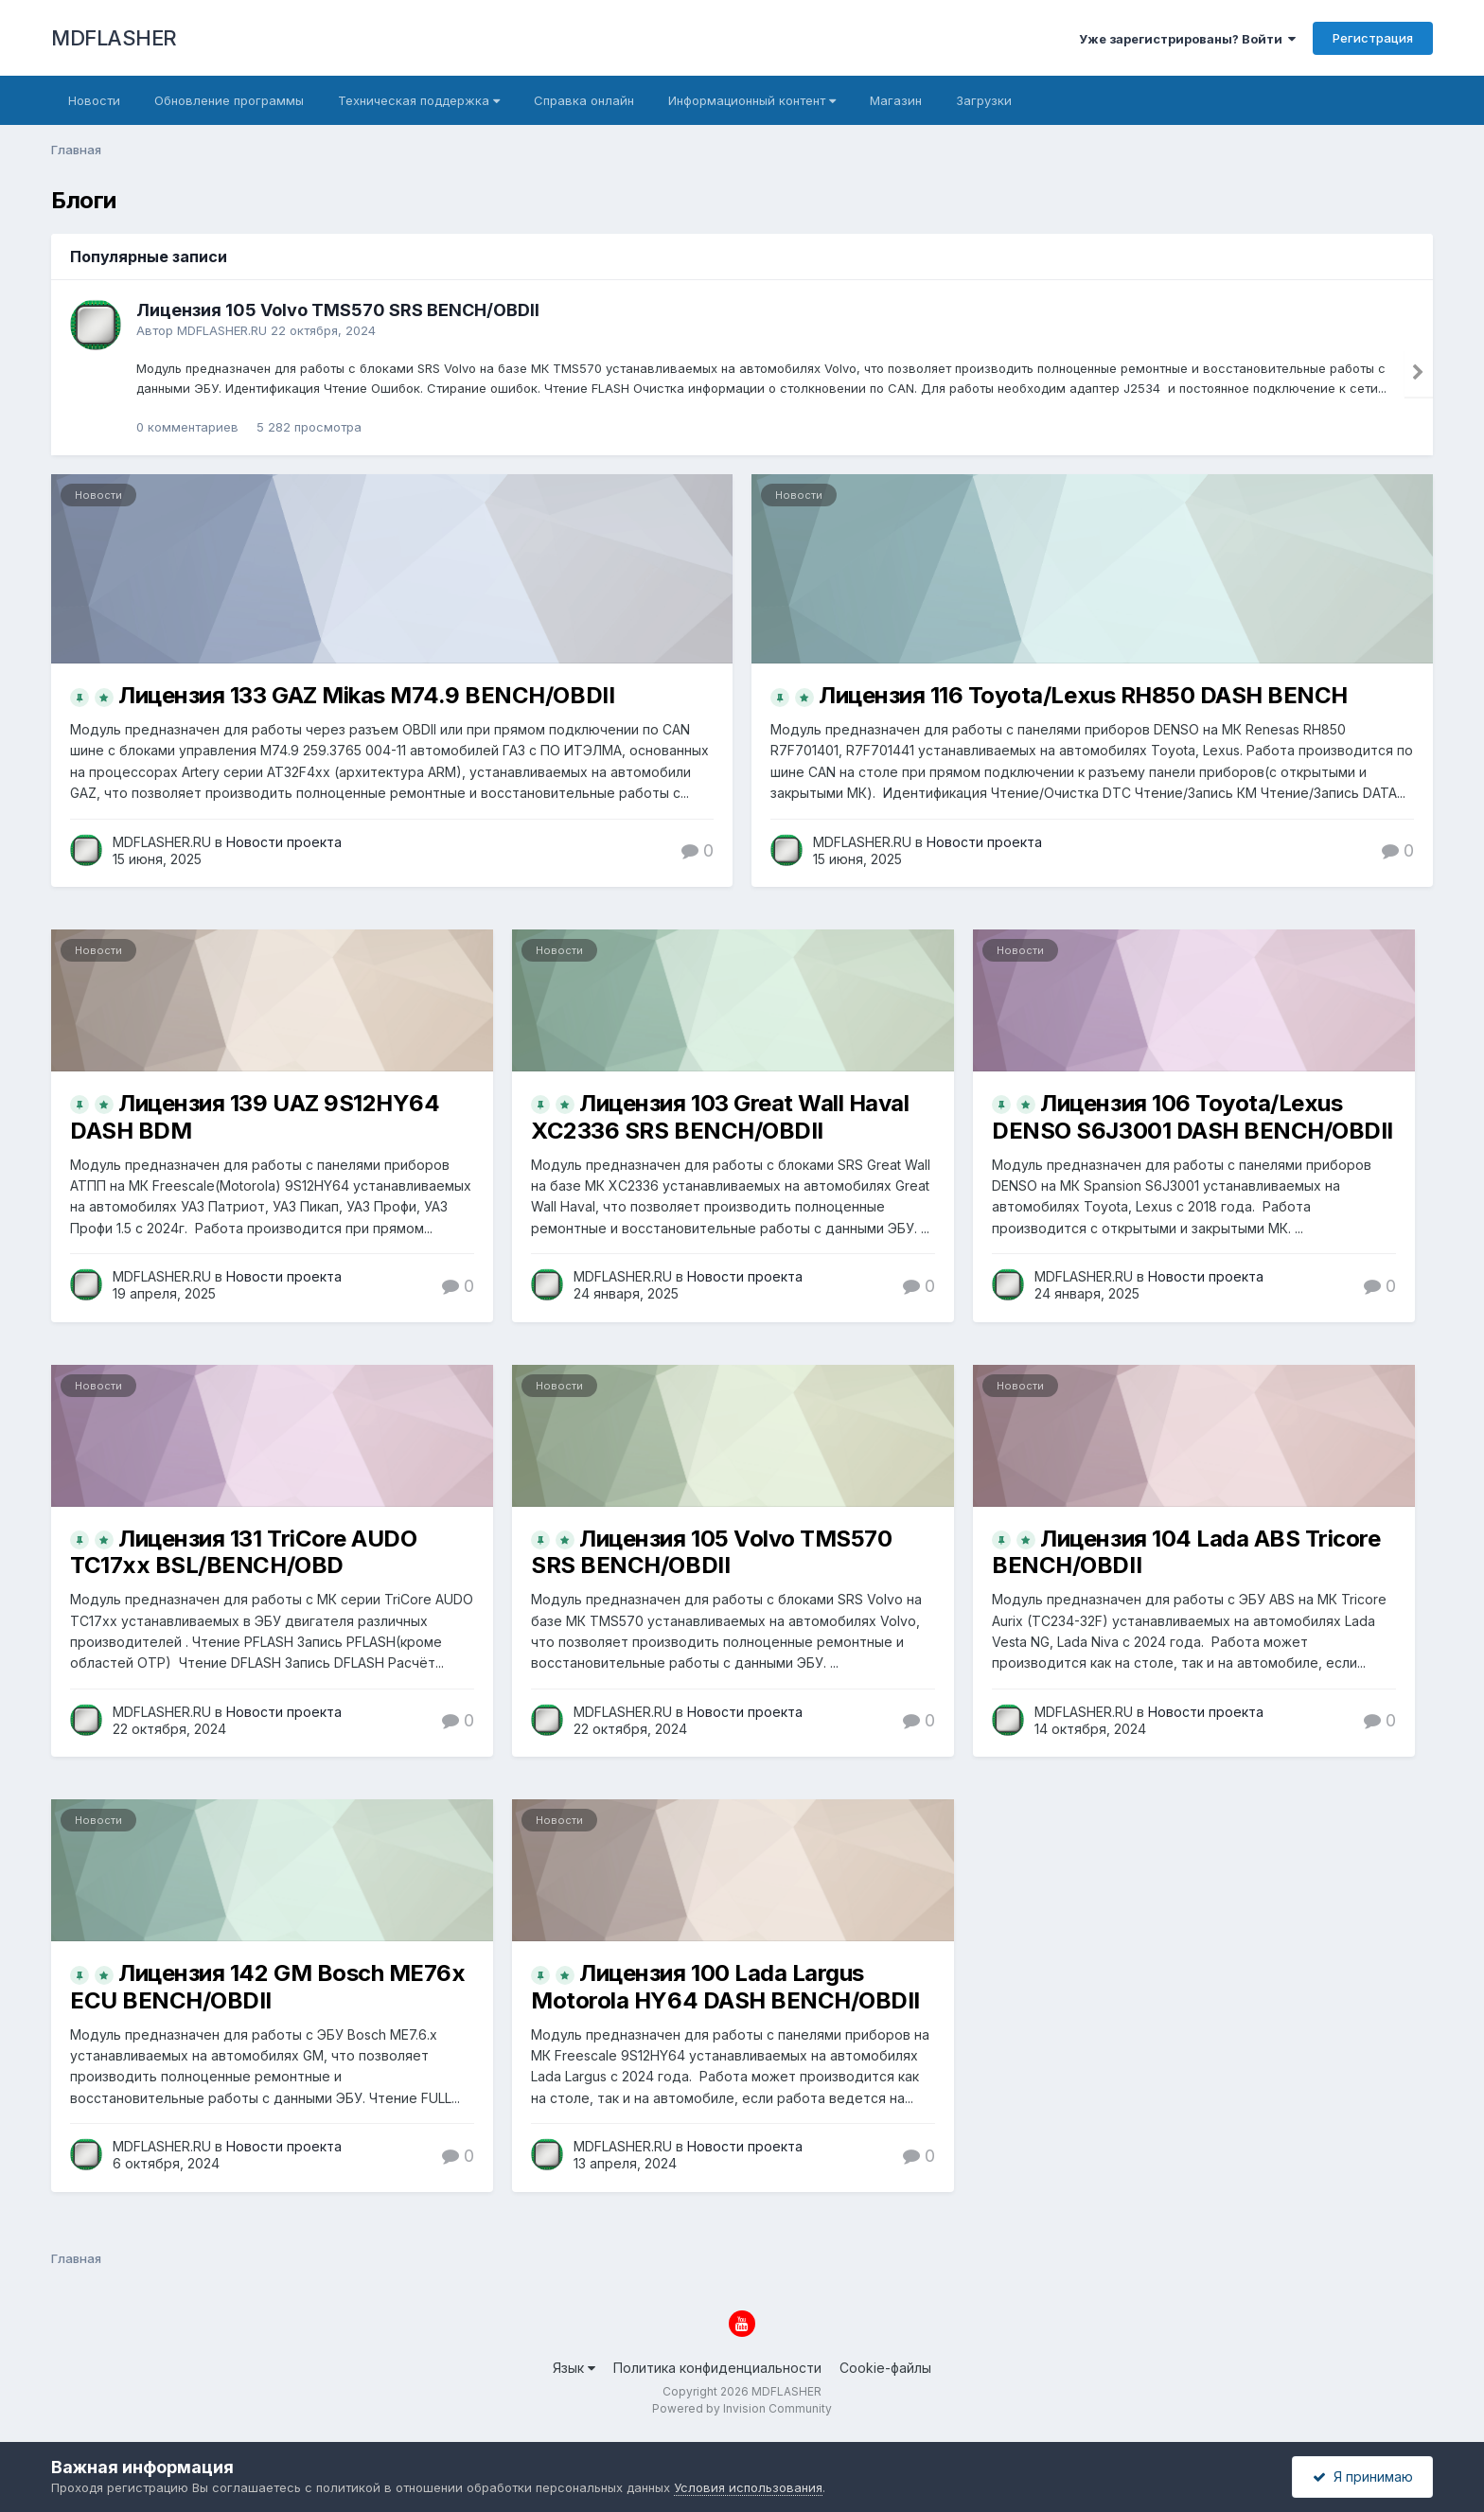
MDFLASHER (114, 38)
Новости (94, 100)
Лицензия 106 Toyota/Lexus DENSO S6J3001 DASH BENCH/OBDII (1192, 1116)
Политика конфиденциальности (717, 2368)
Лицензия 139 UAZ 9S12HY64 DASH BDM (254, 1116)
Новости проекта (284, 842)
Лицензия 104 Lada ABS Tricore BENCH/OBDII (1186, 1552)
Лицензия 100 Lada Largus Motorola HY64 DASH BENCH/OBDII (725, 1986)
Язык (574, 2368)
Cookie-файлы (885, 2368)
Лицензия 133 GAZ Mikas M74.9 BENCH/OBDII (366, 695)
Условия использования (748, 2487)
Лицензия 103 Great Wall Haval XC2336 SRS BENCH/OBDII (720, 1116)
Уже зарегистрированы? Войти (1187, 38)
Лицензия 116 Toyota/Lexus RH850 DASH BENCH (1083, 695)
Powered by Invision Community (742, 2408)
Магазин (896, 100)
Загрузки (984, 100)
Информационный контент (752, 100)
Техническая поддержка (419, 100)
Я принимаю (1363, 2476)
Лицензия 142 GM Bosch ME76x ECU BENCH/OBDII (267, 1986)
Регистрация (1373, 37)
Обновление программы (229, 100)
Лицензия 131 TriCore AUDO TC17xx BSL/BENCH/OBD (243, 1552)
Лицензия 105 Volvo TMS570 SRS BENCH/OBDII (337, 310)
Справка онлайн (584, 100)
